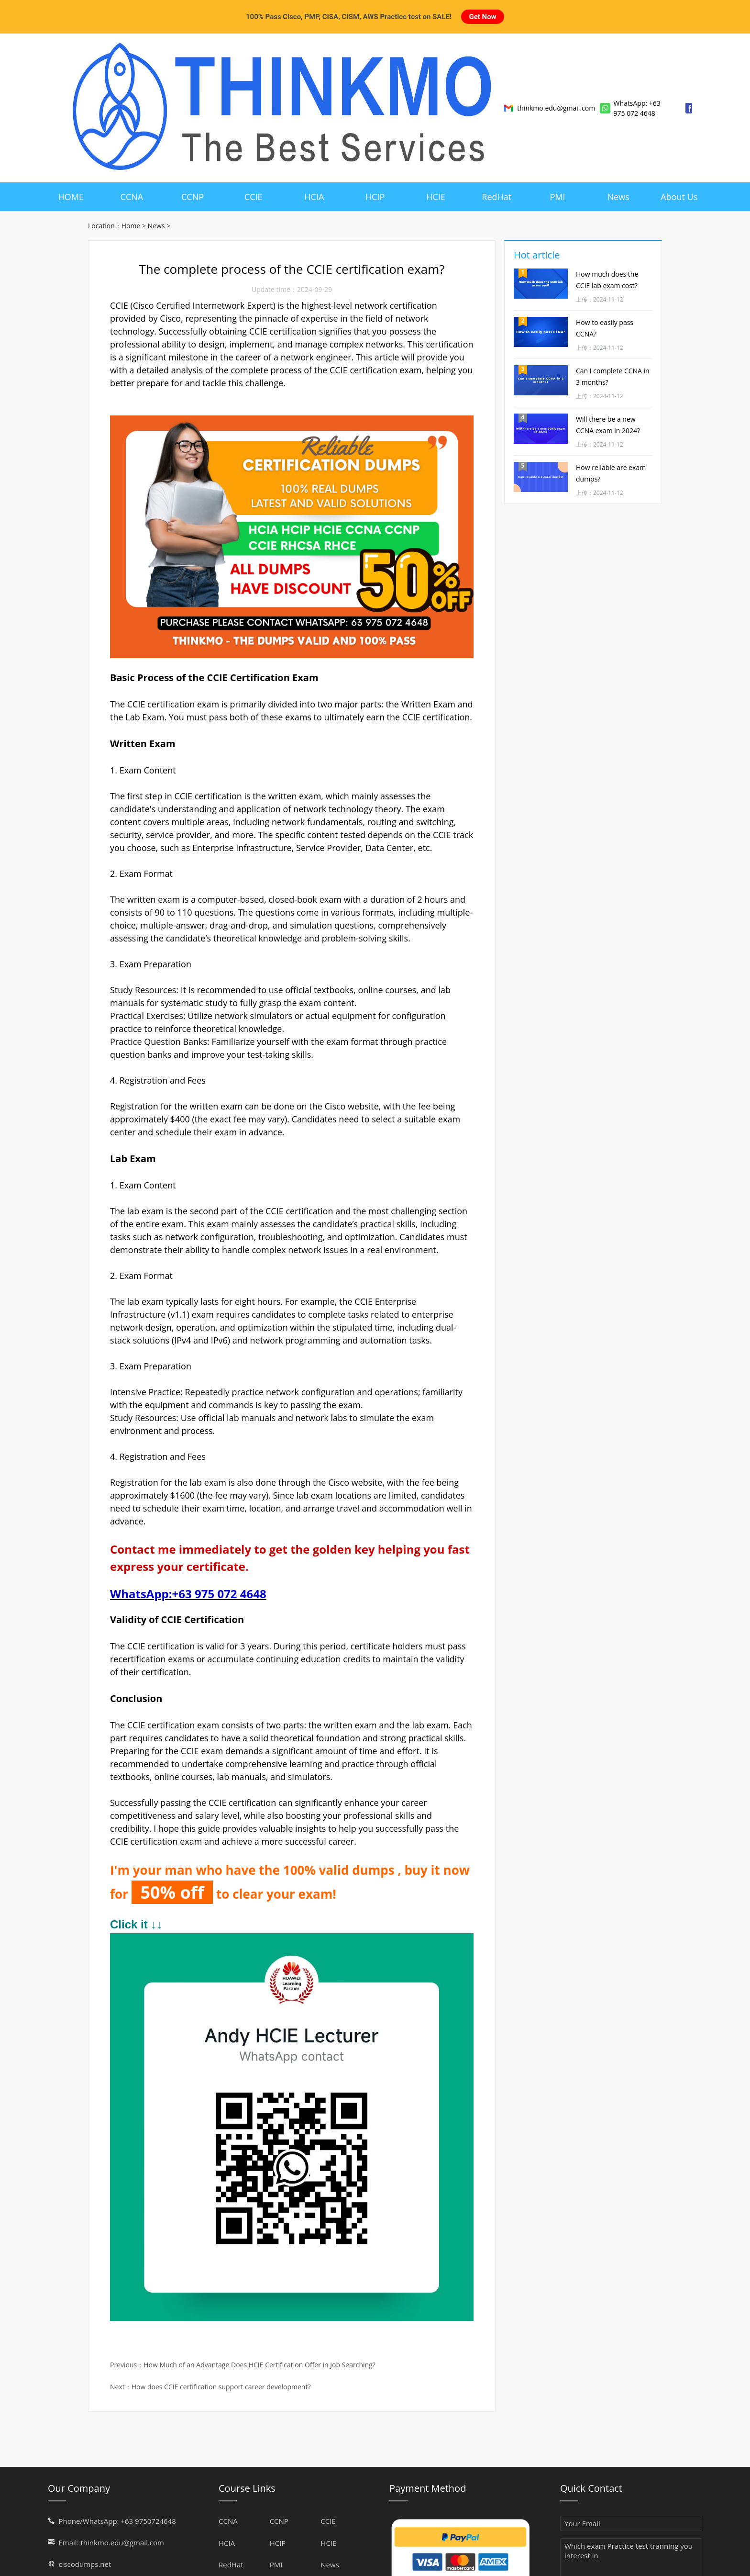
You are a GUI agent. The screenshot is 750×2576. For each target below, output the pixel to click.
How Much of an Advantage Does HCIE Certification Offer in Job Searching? (259, 2355)
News (156, 216)
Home (131, 216)
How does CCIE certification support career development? (221, 2377)
